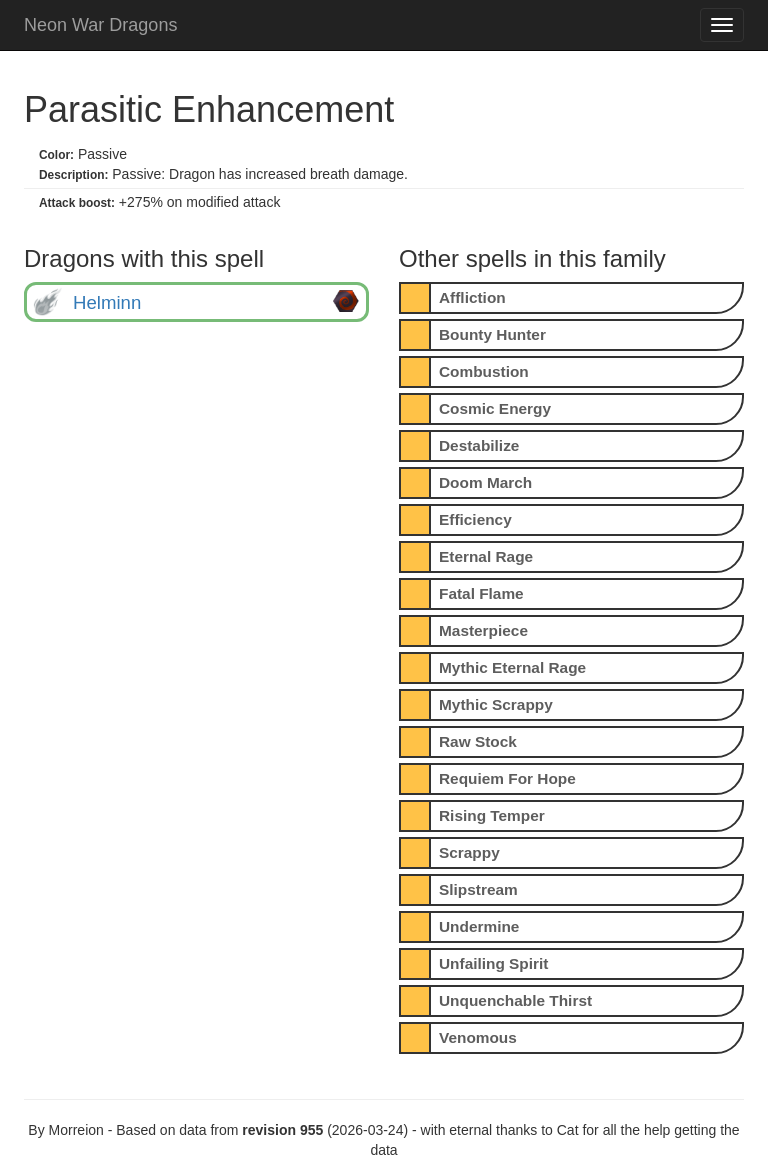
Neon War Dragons (100, 25)
